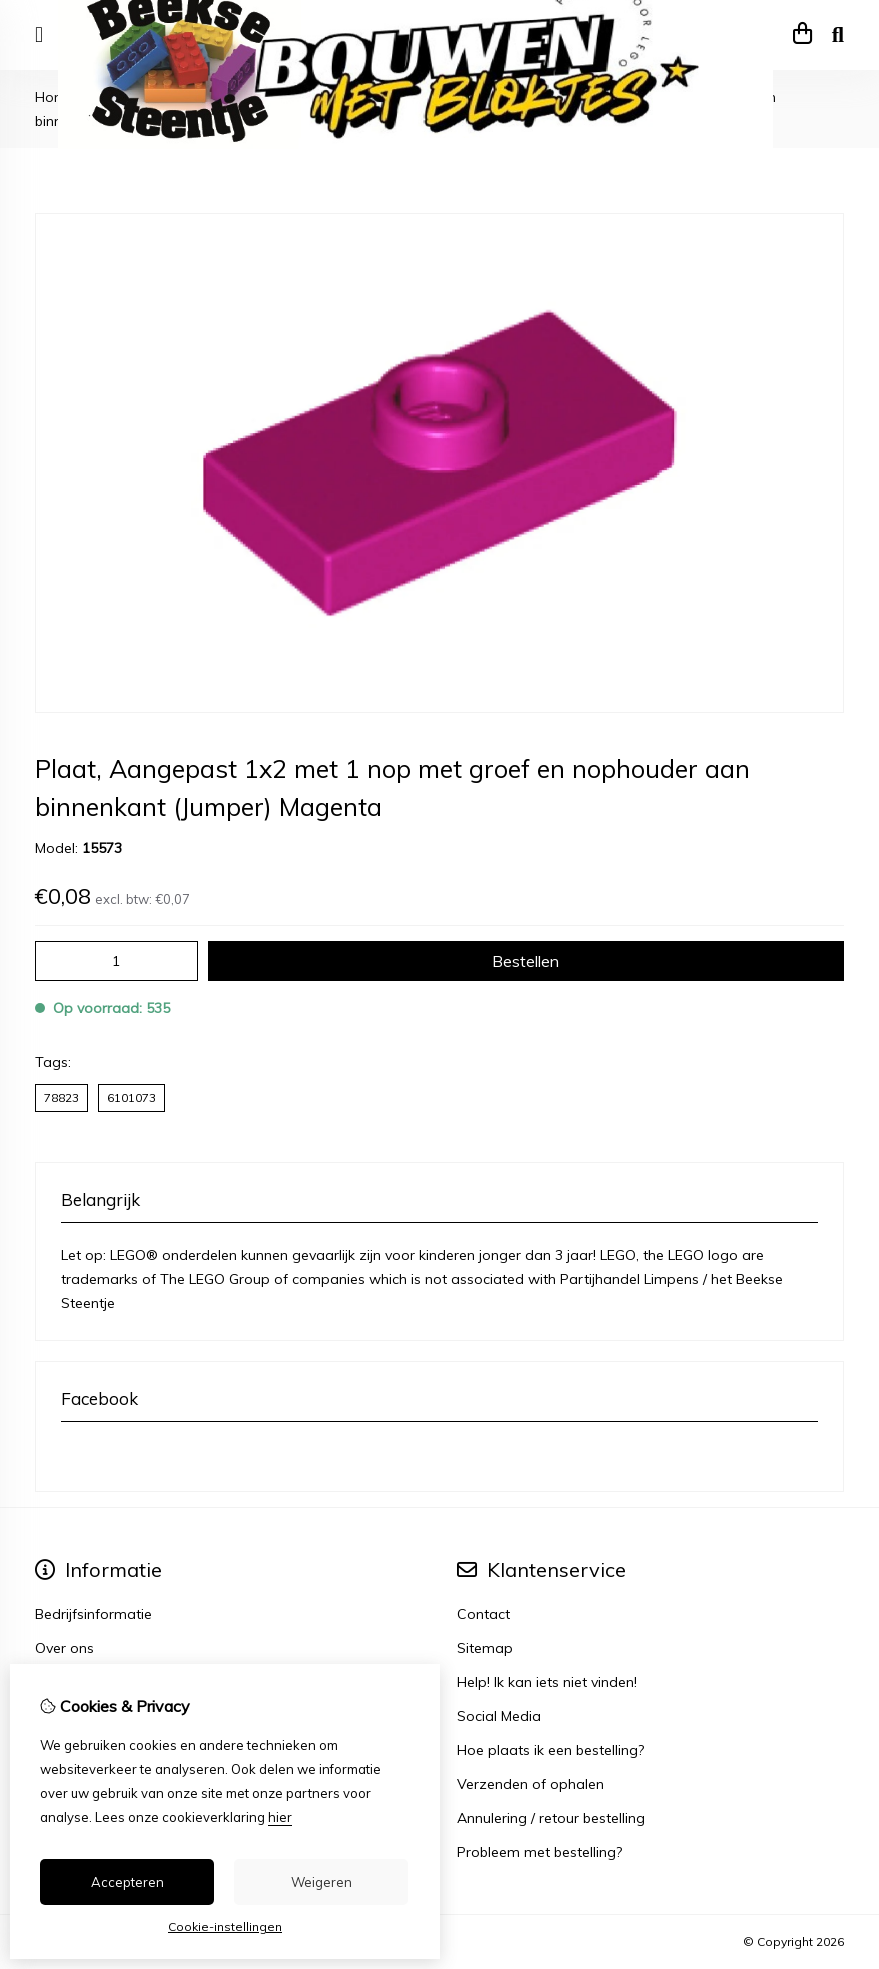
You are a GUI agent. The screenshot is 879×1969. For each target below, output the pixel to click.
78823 (61, 1097)
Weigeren (321, 1882)
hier (280, 1817)
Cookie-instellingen (225, 1926)
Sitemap (485, 1648)
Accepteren (127, 1882)
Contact (483, 1614)
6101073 (131, 1097)
